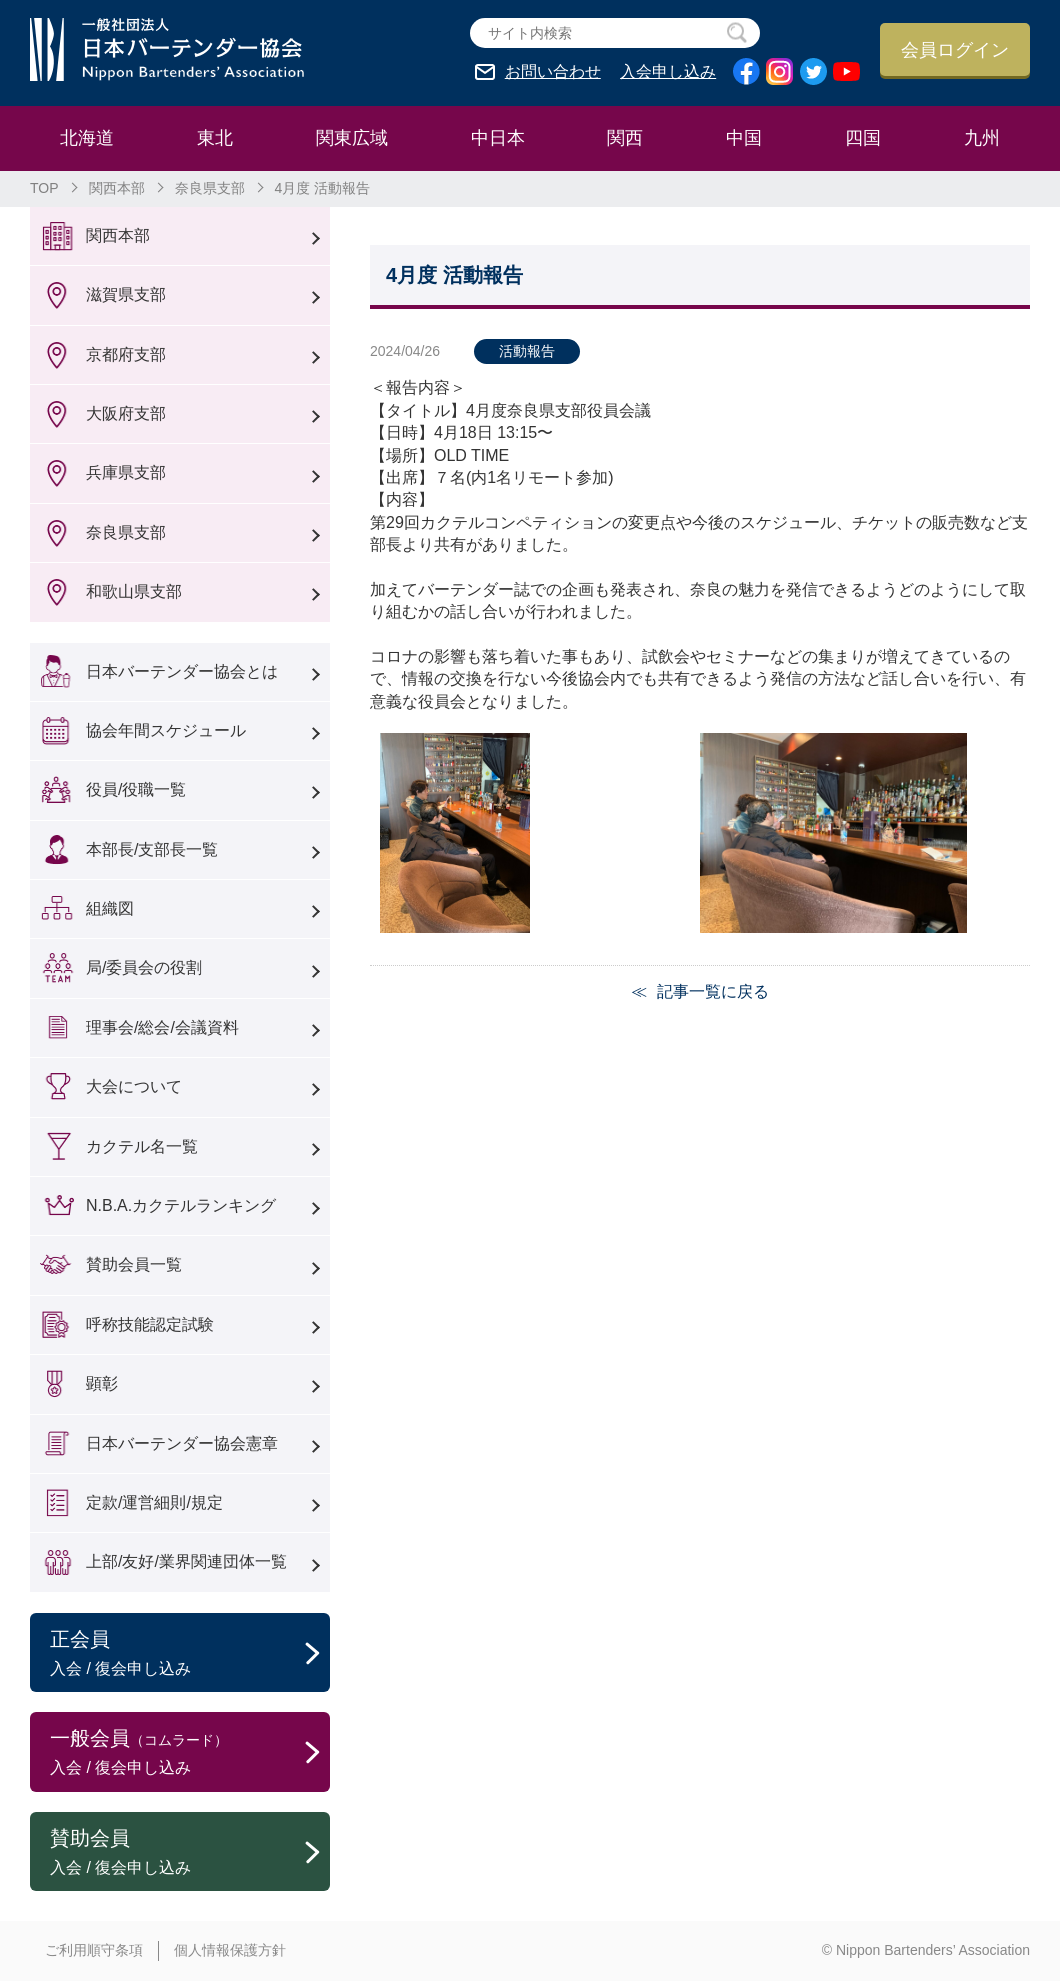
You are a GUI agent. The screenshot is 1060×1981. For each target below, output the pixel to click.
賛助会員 (190, 1853)
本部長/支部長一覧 (152, 849)
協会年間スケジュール (166, 730)
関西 (625, 138)
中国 (744, 138)
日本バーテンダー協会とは (182, 671)
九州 (982, 138)
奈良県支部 (210, 188)
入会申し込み (668, 72)
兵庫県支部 (126, 472)
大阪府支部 (126, 413)
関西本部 (117, 188)
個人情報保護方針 (230, 1950)
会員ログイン (955, 50)
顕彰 (102, 1383)
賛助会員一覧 (134, 1264)
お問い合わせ (553, 72)
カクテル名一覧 (142, 1146)
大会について (134, 1086)
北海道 (87, 138)
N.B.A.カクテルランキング (181, 1205)
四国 (863, 138)
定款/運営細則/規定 (154, 1502)
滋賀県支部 (126, 294)
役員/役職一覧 (136, 789)
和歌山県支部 (134, 591)
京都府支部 (126, 354)
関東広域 (352, 138)
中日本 (498, 138)
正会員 (190, 1654)
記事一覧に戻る (713, 991)
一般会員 (190, 1753)
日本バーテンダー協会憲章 (182, 1443)
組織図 (110, 908)
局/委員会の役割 (144, 967)
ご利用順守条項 (94, 1950)
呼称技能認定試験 (150, 1324)
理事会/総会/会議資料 (162, 1027)
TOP (44, 188)
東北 (215, 138)
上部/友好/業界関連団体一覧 (186, 1561)
